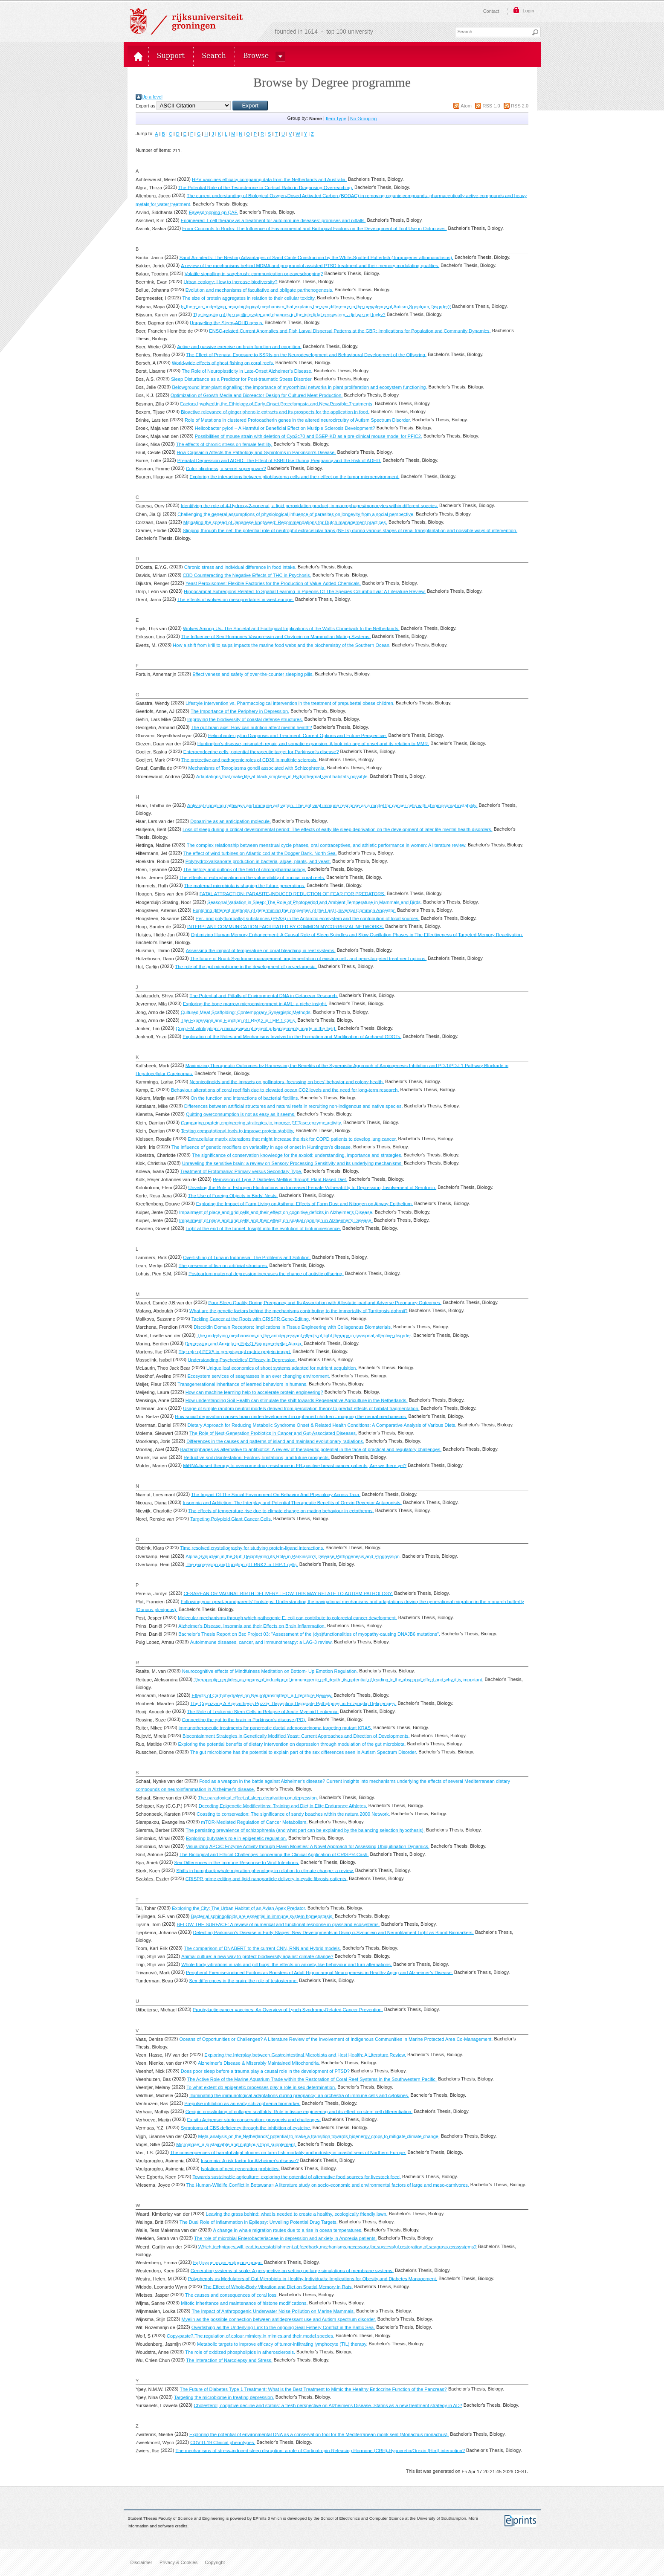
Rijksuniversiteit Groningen (186, 21)
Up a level (152, 96)
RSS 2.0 (519, 105)
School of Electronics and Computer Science (362, 2518)
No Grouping (363, 118)
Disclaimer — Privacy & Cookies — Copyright (177, 2562)
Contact (491, 11)
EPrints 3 (261, 2518)
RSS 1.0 (491, 105)
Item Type (336, 118)
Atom (466, 105)
